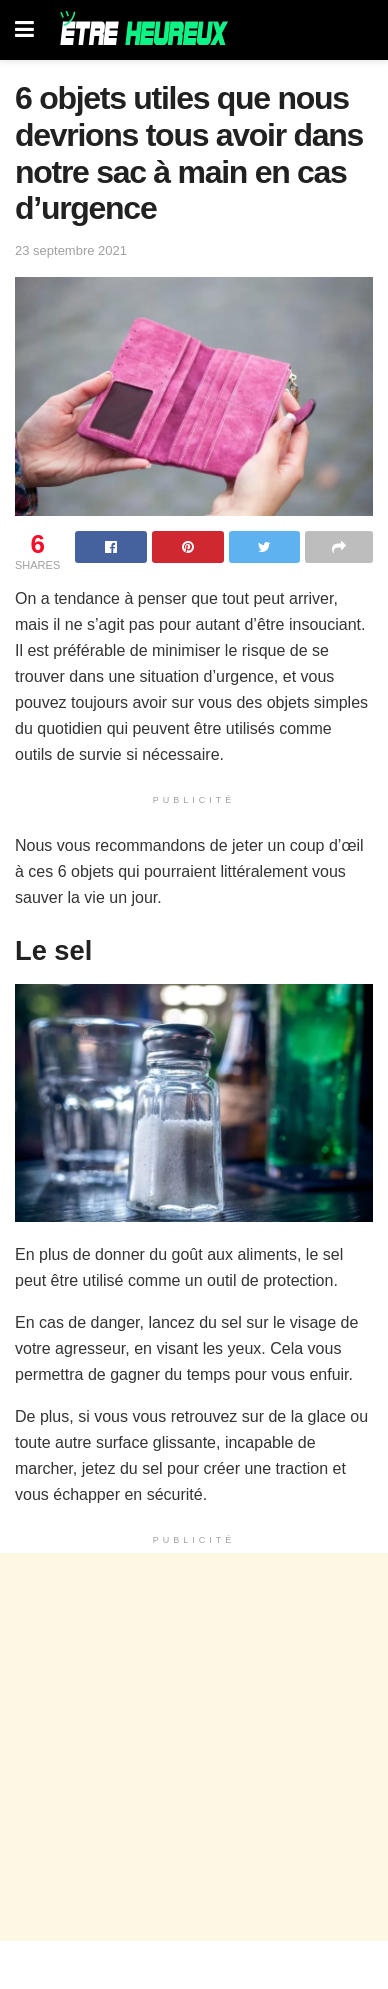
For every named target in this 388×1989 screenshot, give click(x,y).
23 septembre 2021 (71, 250)
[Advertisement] (194, 1747)
